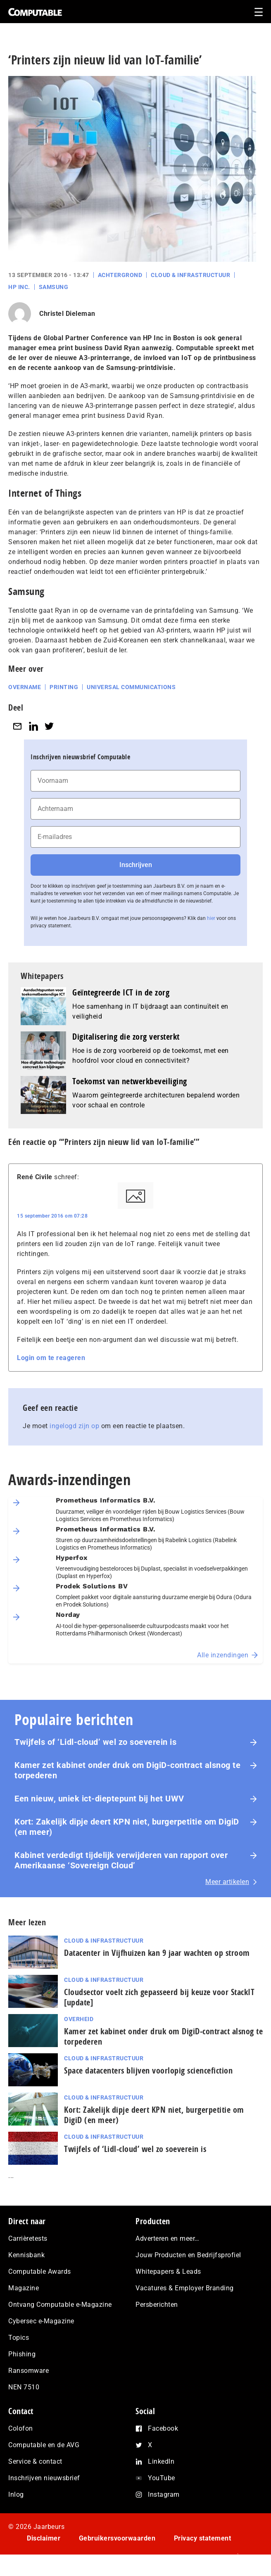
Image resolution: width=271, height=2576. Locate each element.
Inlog (16, 2494)
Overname (24, 687)
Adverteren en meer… (168, 2238)
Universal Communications (131, 687)
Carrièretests (28, 2238)
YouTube (161, 2478)
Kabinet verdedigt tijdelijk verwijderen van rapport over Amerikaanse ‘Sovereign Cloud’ (121, 1860)
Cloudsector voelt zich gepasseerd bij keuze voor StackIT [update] (159, 1997)
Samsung (54, 287)
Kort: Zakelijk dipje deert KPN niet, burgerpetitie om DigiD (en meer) (126, 1827)
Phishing (22, 2354)
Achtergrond (120, 275)
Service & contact (35, 2461)
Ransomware (28, 2371)
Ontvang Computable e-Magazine (60, 2304)
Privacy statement (202, 2538)
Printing (64, 687)
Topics (18, 2337)
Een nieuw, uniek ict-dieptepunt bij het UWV (99, 1798)
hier (211, 918)
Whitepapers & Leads (168, 2271)
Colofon (20, 2428)
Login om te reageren (51, 1358)
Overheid (78, 2019)
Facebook (163, 2428)
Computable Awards (39, 2271)
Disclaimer (43, 2538)
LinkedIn (161, 2461)
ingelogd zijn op (74, 1426)
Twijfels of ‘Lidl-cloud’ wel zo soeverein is (95, 1742)
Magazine (23, 2288)
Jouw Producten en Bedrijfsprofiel (188, 2255)
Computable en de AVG (43, 2445)
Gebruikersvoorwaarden (117, 2538)
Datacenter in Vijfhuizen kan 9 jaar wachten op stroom (157, 1952)
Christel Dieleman (67, 314)
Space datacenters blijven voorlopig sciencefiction (148, 2070)
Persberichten (157, 2304)
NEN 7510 (23, 2387)
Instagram (164, 2494)
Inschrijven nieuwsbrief (44, 2478)
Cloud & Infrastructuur (190, 275)
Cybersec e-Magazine (41, 2321)
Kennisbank (26, 2255)
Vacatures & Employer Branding (185, 2288)
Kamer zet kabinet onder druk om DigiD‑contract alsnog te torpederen (127, 1770)
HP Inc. (19, 287)
